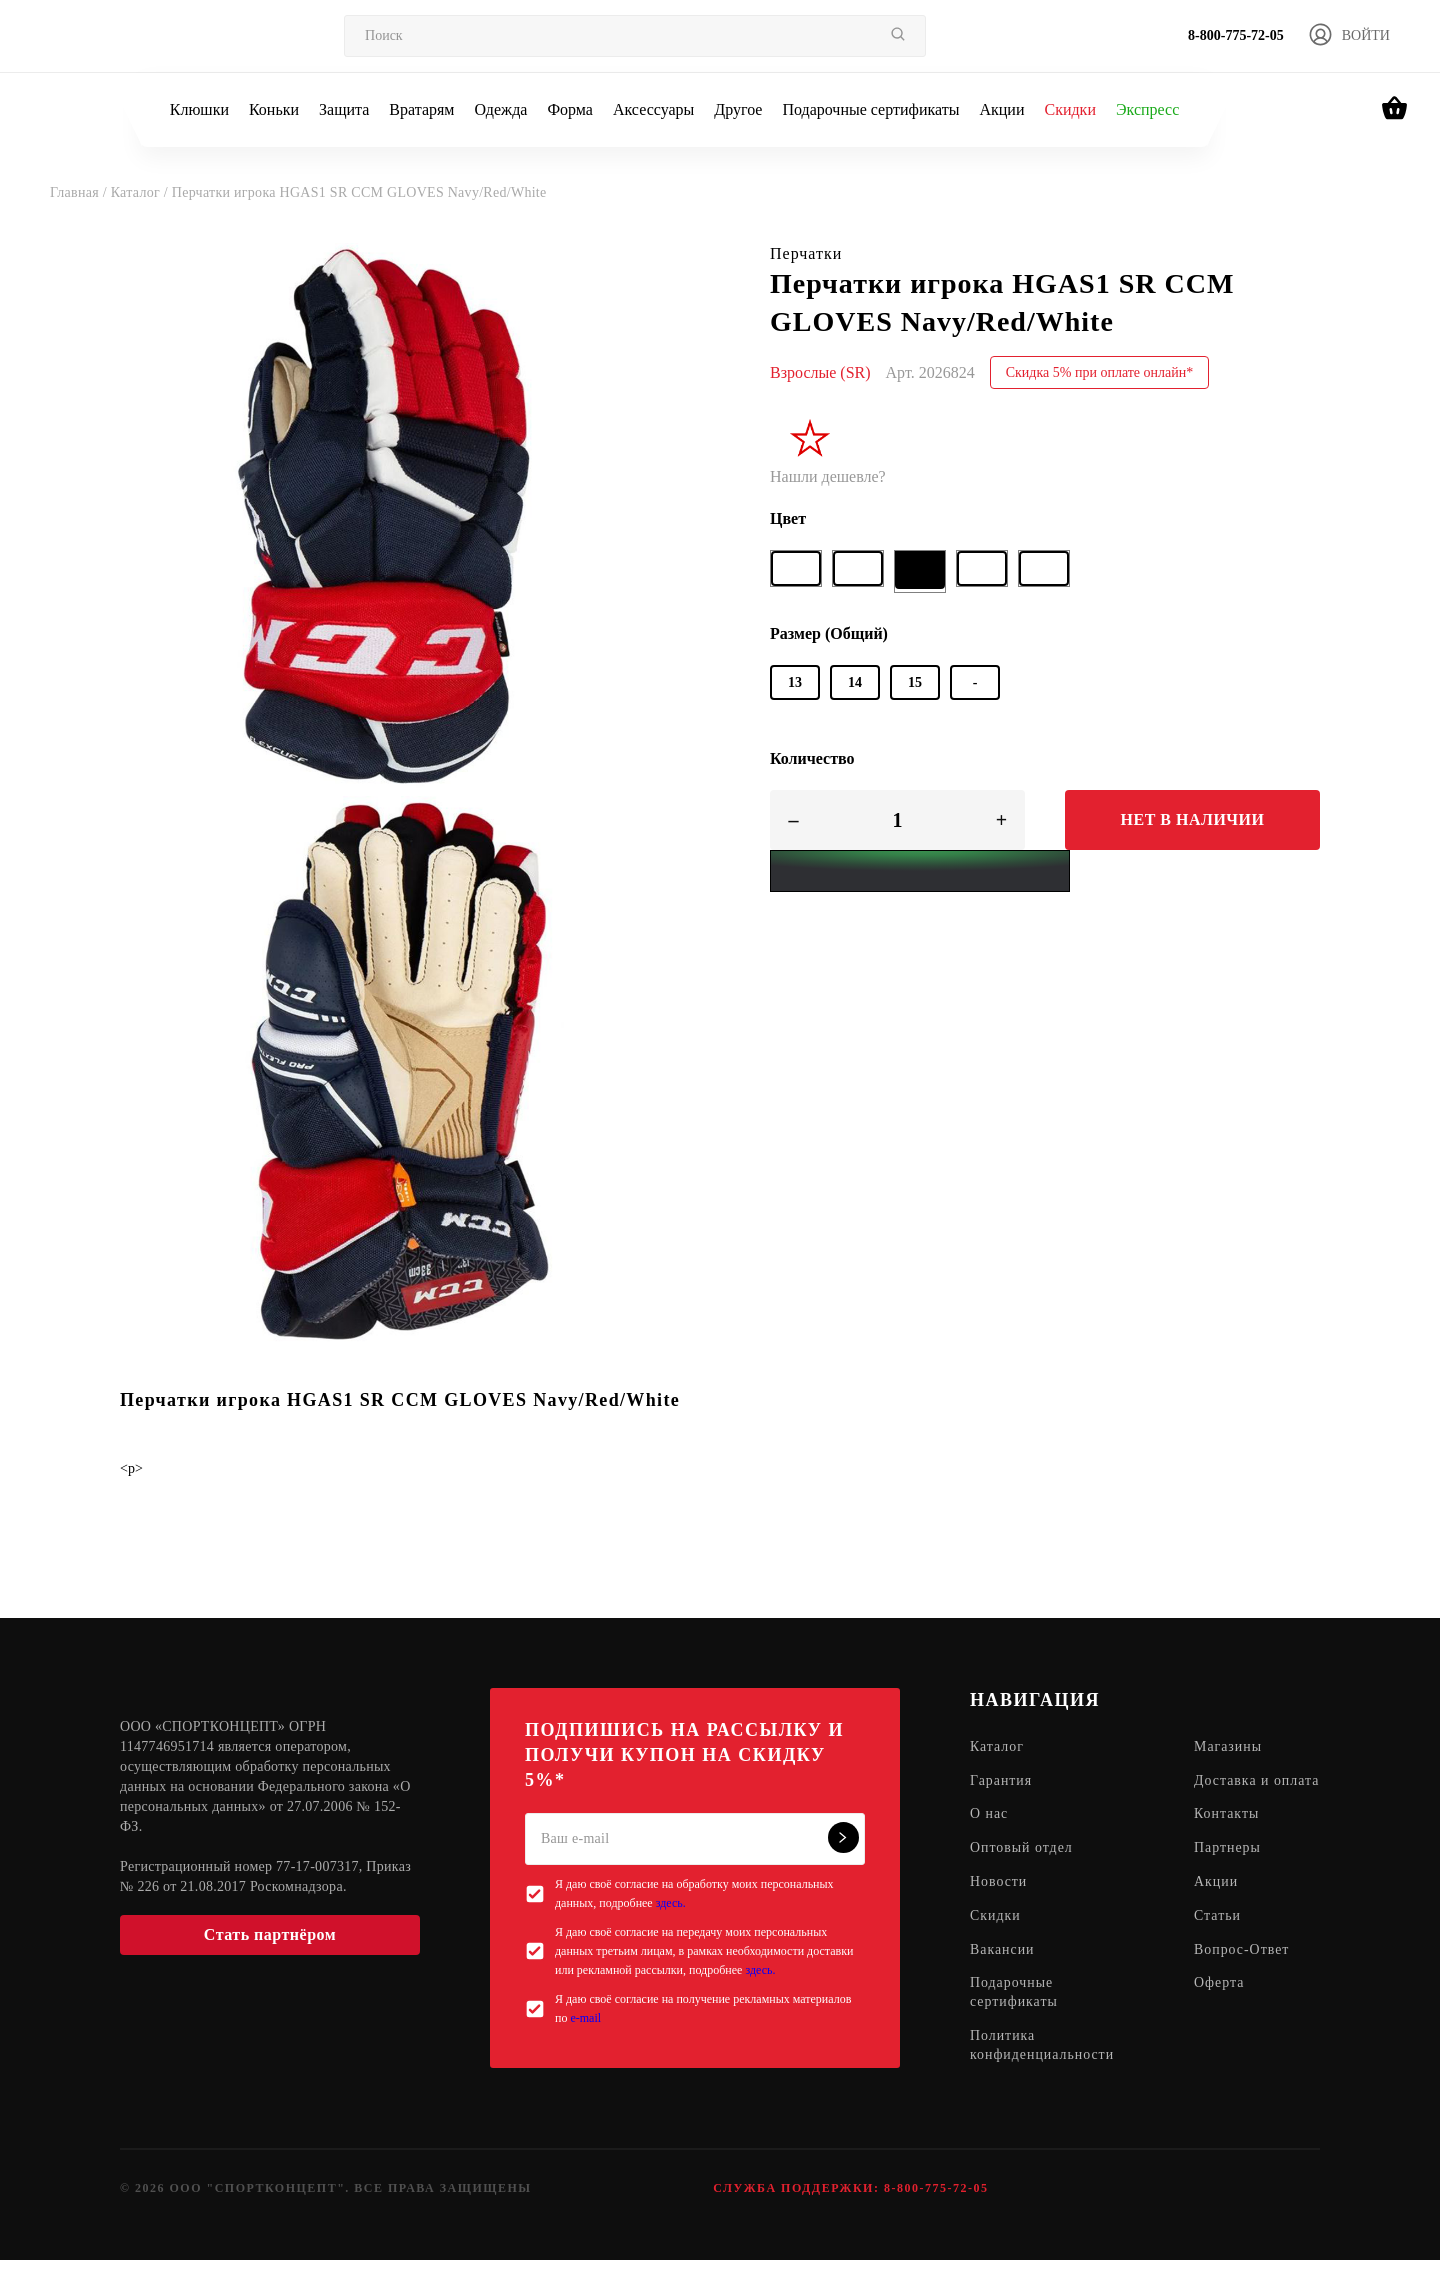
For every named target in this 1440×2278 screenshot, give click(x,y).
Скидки (1069, 109)
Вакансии (1002, 1970)
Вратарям (421, 109)
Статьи (1218, 1936)
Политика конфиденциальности (1042, 2067)
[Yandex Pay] (920, 871)
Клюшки (199, 109)
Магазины (1229, 1747)
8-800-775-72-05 (1236, 35)
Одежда (501, 109)
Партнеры (1228, 1868)
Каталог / (141, 192)
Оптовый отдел (1022, 1868)
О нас (989, 1834)
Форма (570, 109)
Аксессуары (653, 109)
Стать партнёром (270, 1934)
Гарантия (1001, 1781)
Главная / (80, 192)
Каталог (997, 1747)
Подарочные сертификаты (870, 109)
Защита (344, 109)
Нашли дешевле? (828, 476)
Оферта (1220, 2004)
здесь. (671, 1903)
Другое (738, 109)
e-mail (585, 2018)
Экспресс (1147, 109)
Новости (999, 1902)
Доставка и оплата (1233, 1791)
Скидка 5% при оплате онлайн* (1100, 372)
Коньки (274, 109)
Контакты (1228, 1834)
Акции (1001, 109)
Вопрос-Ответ (1243, 1970)
